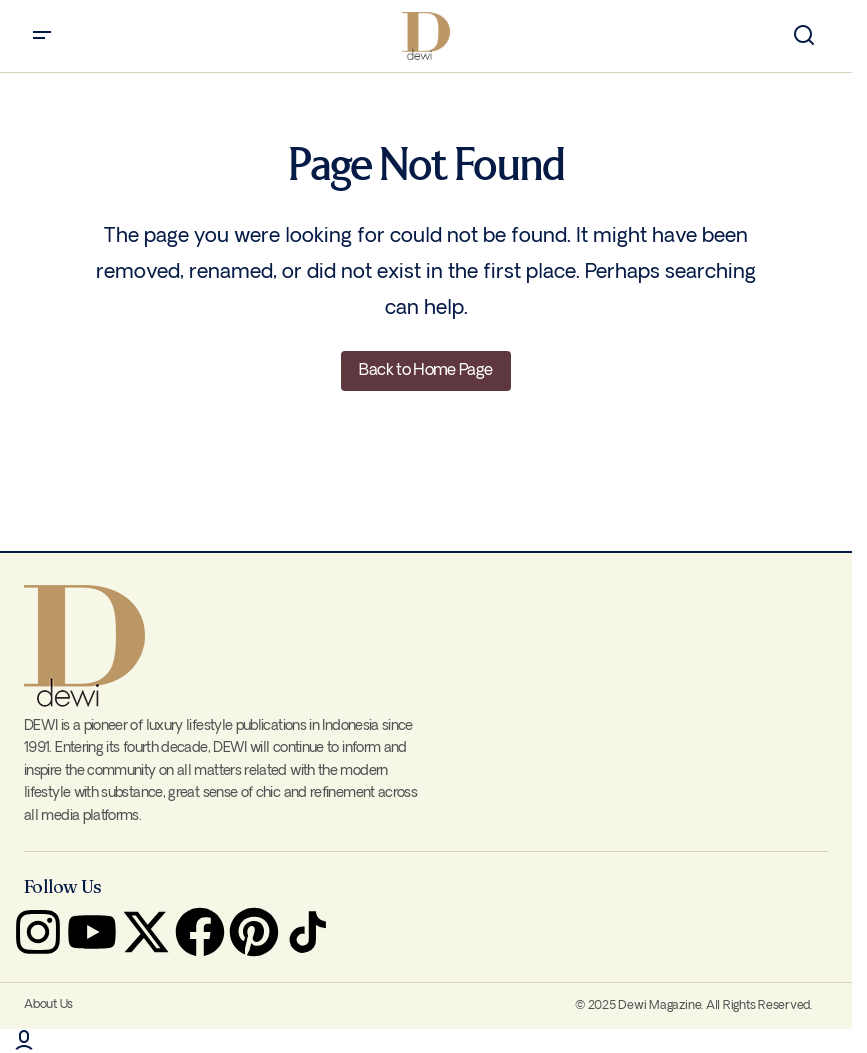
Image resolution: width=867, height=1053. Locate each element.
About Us (48, 1004)
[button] (42, 36)
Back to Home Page (425, 370)
